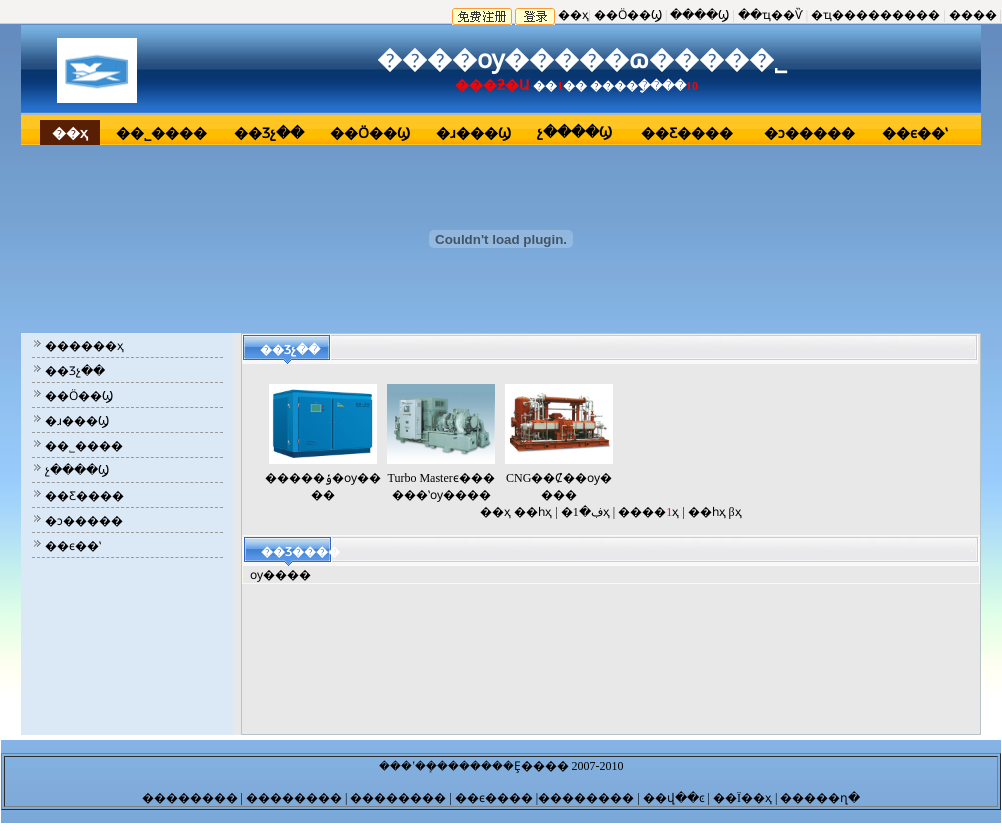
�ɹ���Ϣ (473, 133)
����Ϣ (699, 15)
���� (973, 15)
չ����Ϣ (574, 132)
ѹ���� (280, 575)
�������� (191, 798)
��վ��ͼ (672, 798)
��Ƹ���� (687, 133)
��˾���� (161, 133)
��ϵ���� (492, 798)
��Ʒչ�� (269, 133)
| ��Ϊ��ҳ (740, 798)
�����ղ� (818, 798)
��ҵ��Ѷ (770, 15)
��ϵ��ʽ (914, 133)
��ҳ (573, 15)
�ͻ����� (809, 133)
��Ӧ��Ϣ (628, 15)
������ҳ (84, 346)
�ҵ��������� (875, 15)
